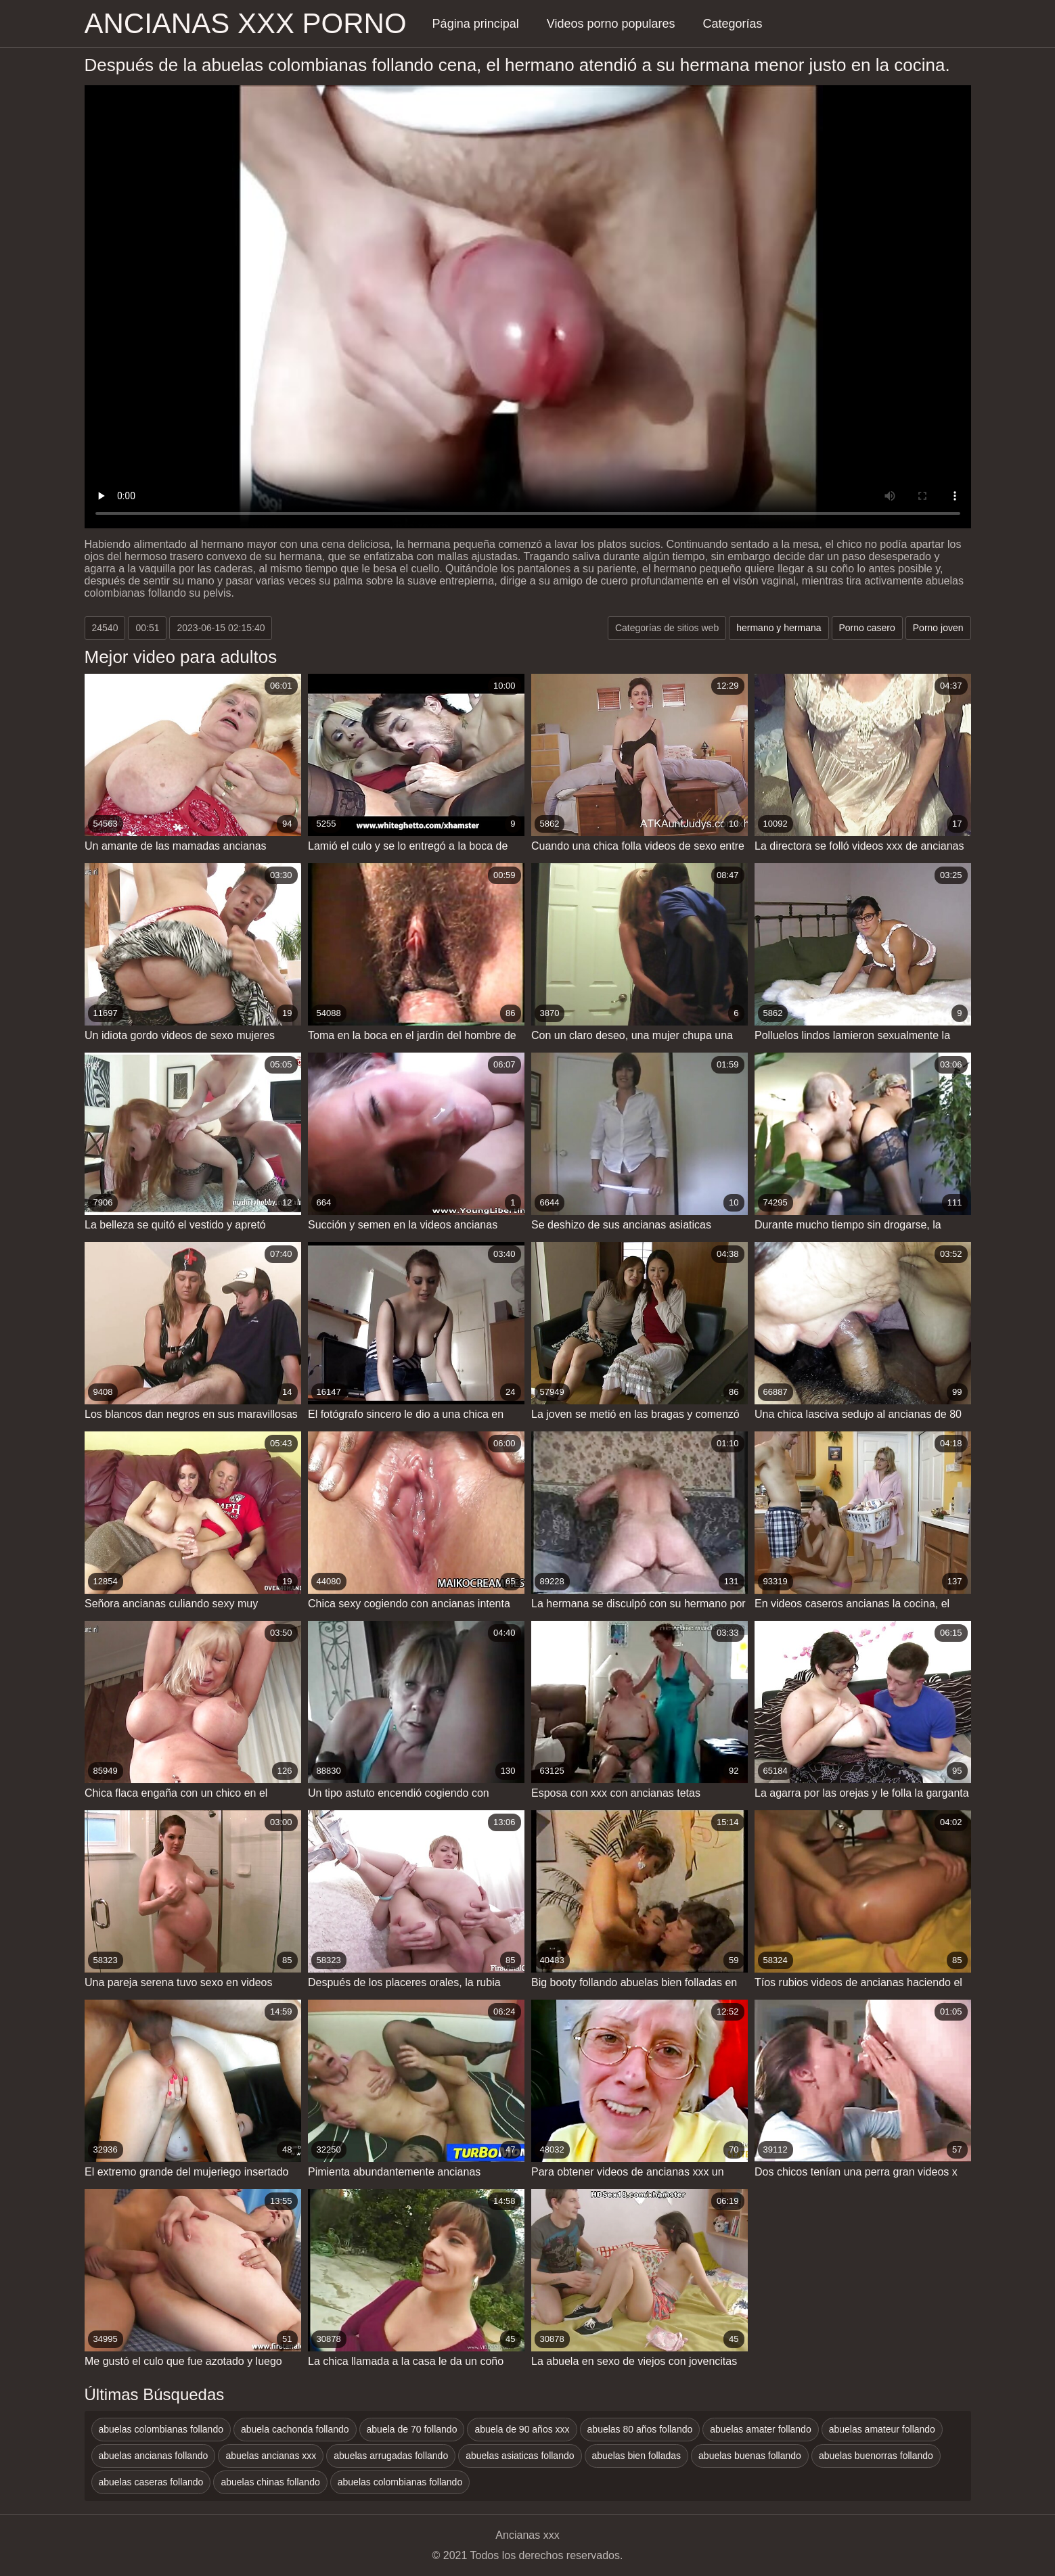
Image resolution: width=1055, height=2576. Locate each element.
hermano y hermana (778, 627)
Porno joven (938, 627)
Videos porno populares (611, 23)
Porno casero (867, 627)
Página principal (475, 23)
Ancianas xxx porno (246, 23)
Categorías (733, 23)
